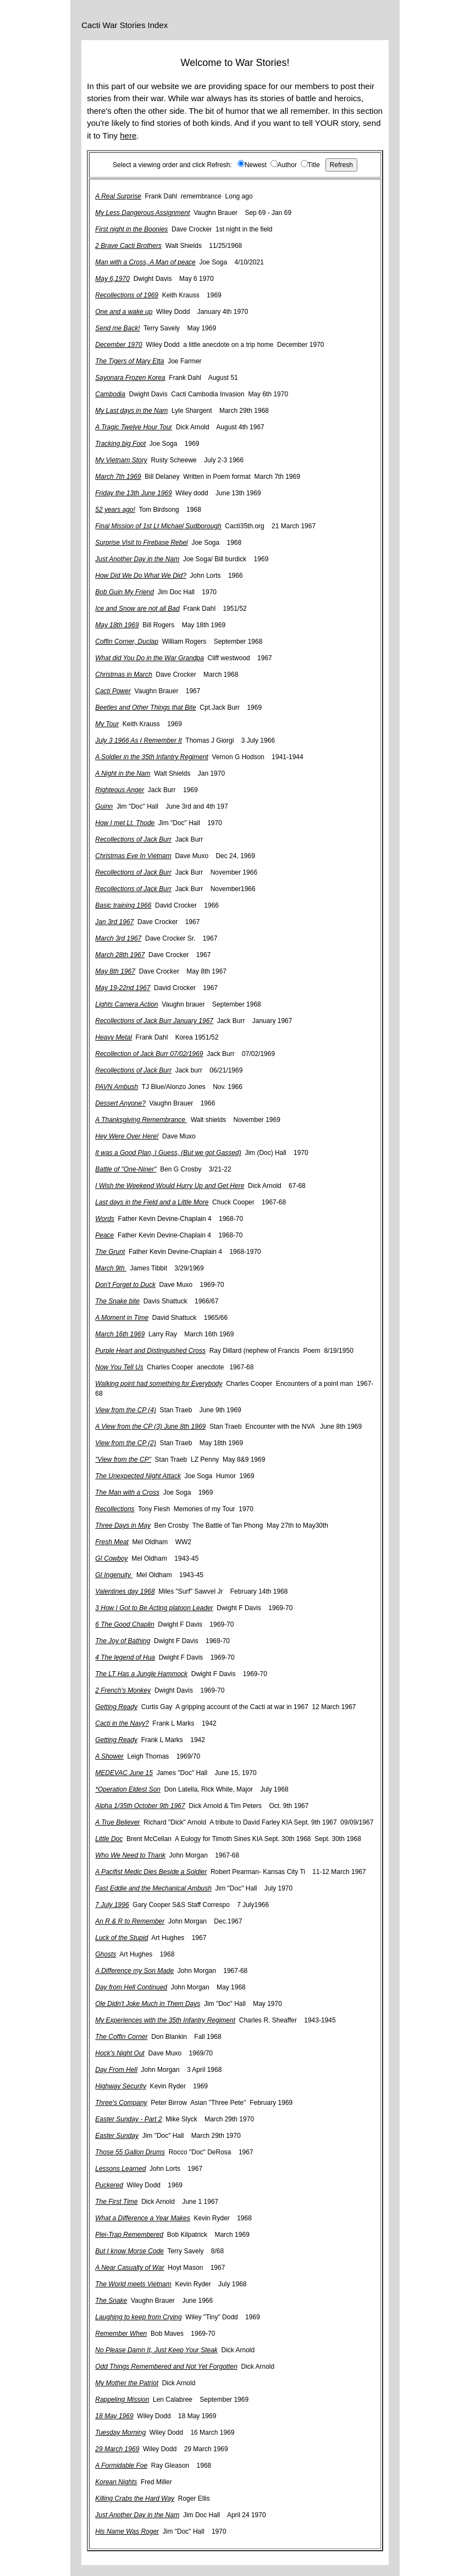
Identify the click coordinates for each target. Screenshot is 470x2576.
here (128, 135)
